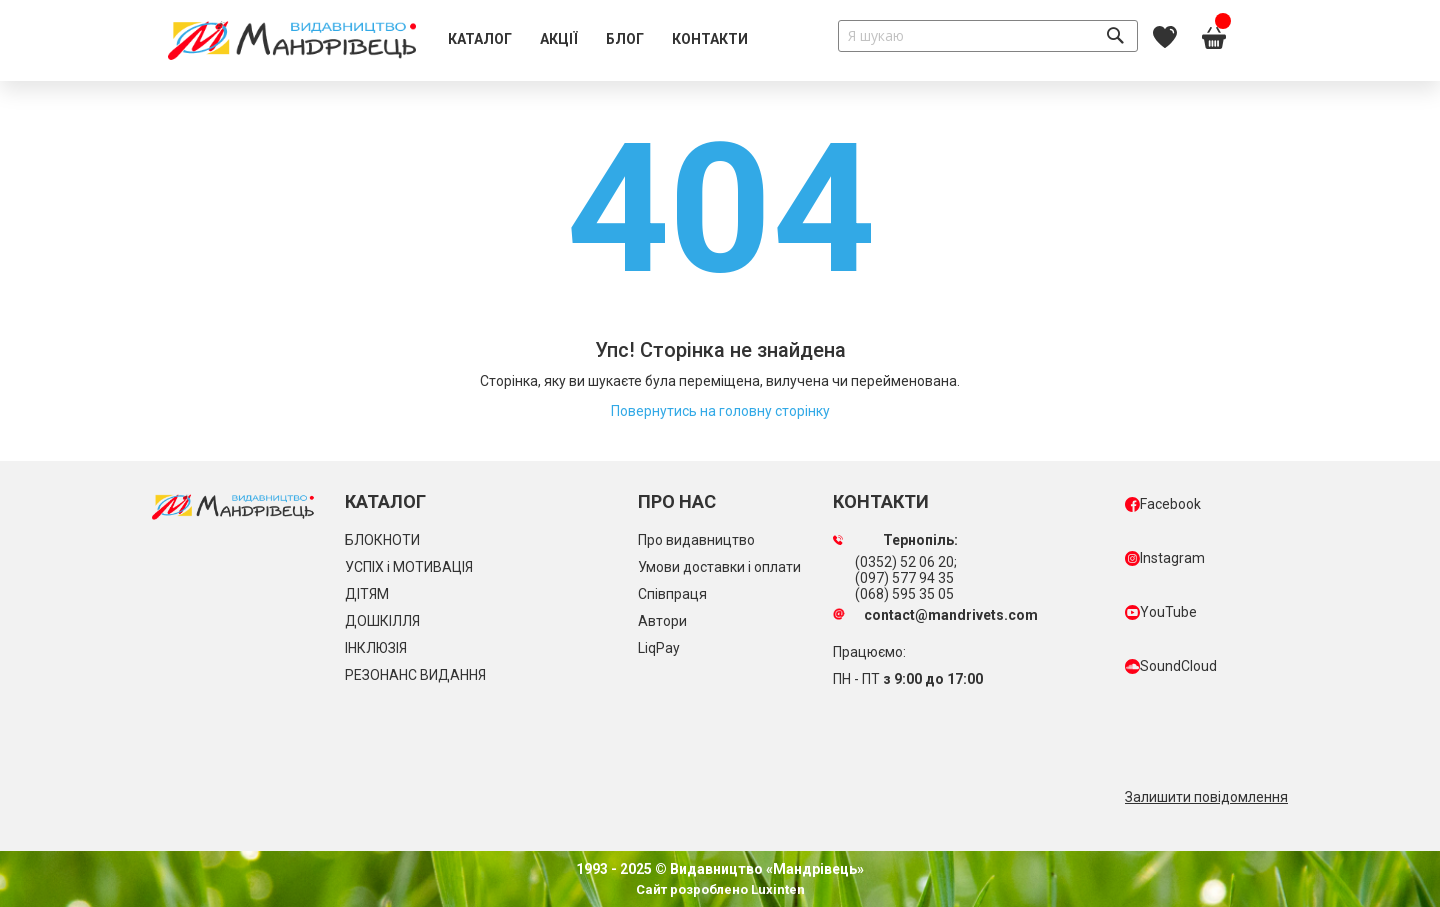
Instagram (1165, 558)
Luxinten (776, 889)
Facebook (1163, 504)
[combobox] (988, 36)
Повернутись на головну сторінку (720, 411)
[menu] (598, 40)
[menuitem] (480, 40)
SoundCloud (1171, 666)
